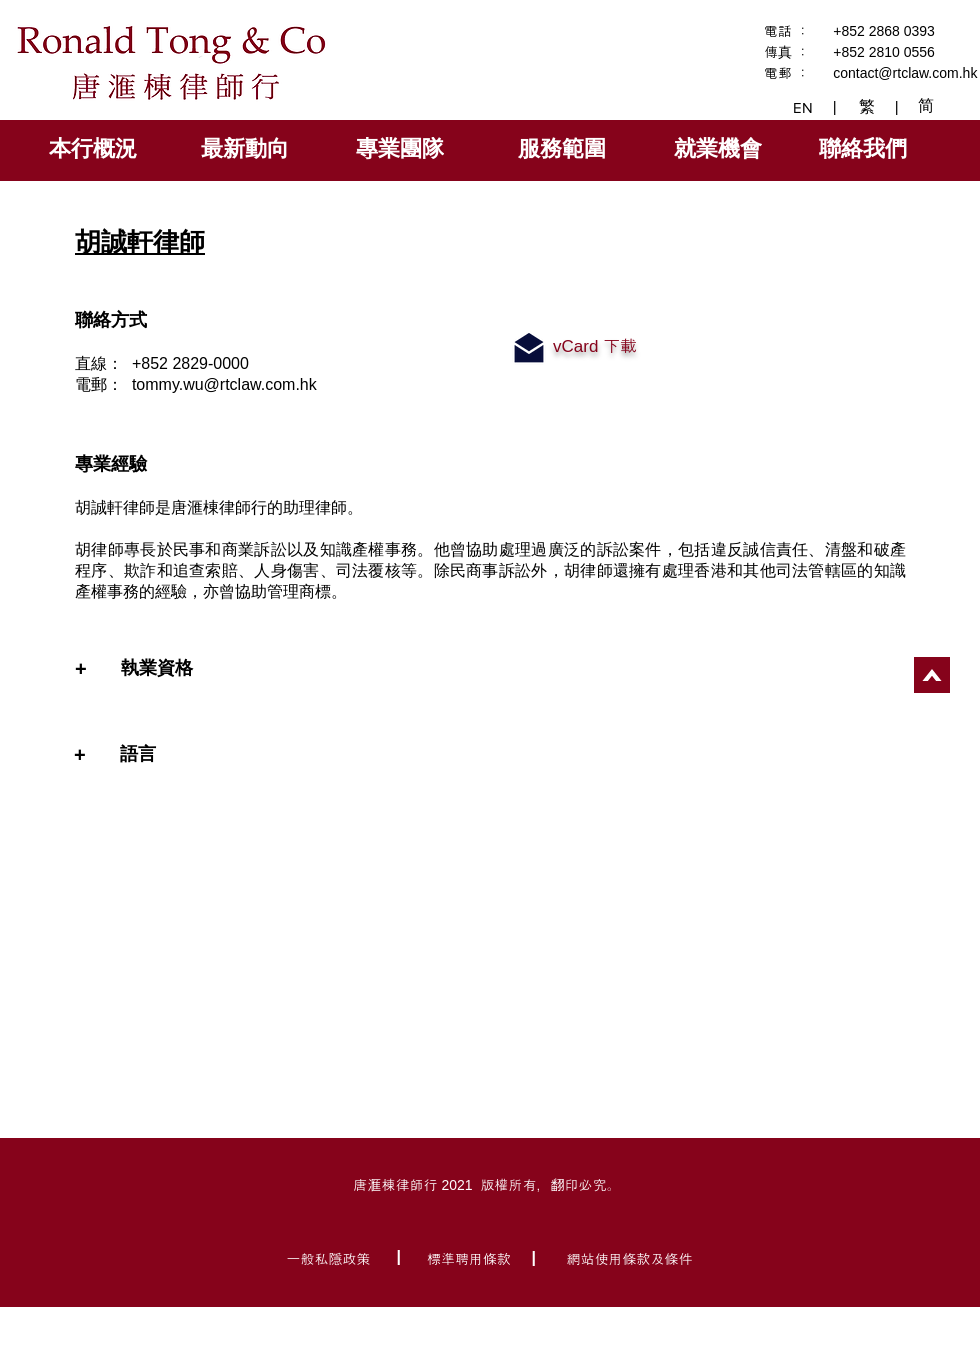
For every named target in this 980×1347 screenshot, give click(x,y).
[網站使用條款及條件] (631, 1258)
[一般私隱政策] (330, 1258)
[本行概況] (95, 149)
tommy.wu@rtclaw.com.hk (224, 384)
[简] (928, 106)
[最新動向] (246, 149)
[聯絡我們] (865, 149)
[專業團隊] (402, 149)
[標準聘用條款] (471, 1258)
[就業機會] (719, 149)
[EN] (804, 107)
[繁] (869, 107)
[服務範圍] (564, 149)
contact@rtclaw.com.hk (905, 73)
